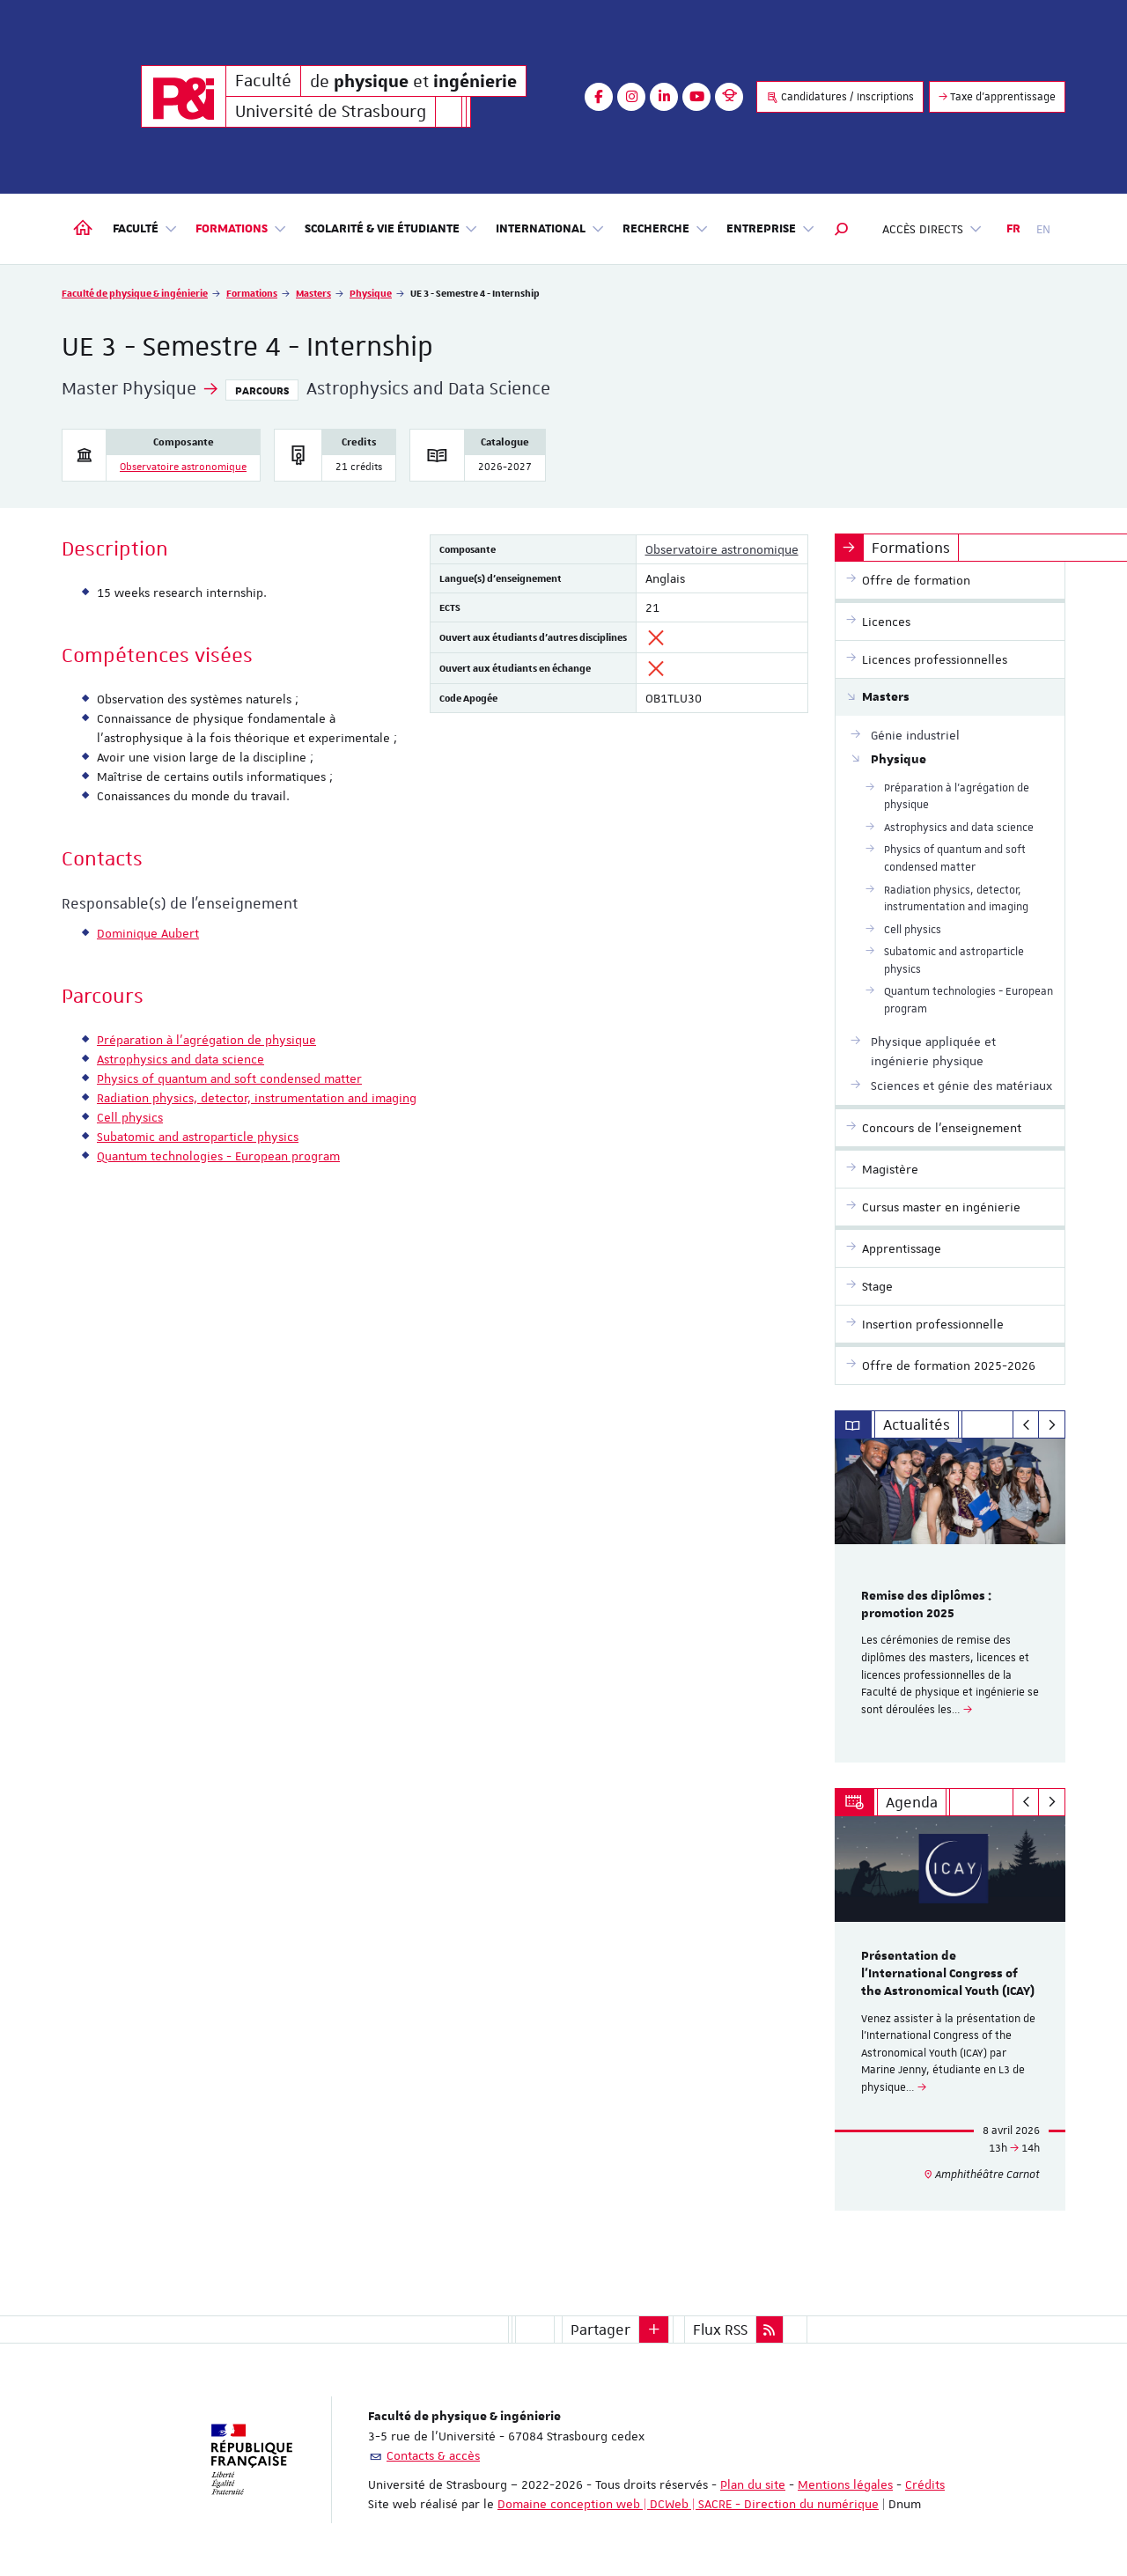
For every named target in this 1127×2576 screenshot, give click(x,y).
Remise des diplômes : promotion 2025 (926, 1605)
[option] (950, 1601)
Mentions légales (845, 2484)
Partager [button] (600, 2329)
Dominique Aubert (148, 933)
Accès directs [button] (932, 229)
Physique (371, 292)
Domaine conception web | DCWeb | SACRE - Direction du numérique (688, 2504)
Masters (313, 292)
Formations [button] (241, 229)
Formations (251, 292)
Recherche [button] (665, 229)
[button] (841, 229)
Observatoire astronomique (183, 467)
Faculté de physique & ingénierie (135, 292)
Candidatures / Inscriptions (840, 97)
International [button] (550, 229)
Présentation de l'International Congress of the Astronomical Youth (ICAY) (948, 1973)
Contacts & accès (433, 2455)
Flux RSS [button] (720, 2329)
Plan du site (752, 2484)
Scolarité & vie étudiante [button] (392, 229)
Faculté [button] (145, 229)
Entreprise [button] (770, 229)
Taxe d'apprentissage (997, 97)
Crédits (925, 2484)
